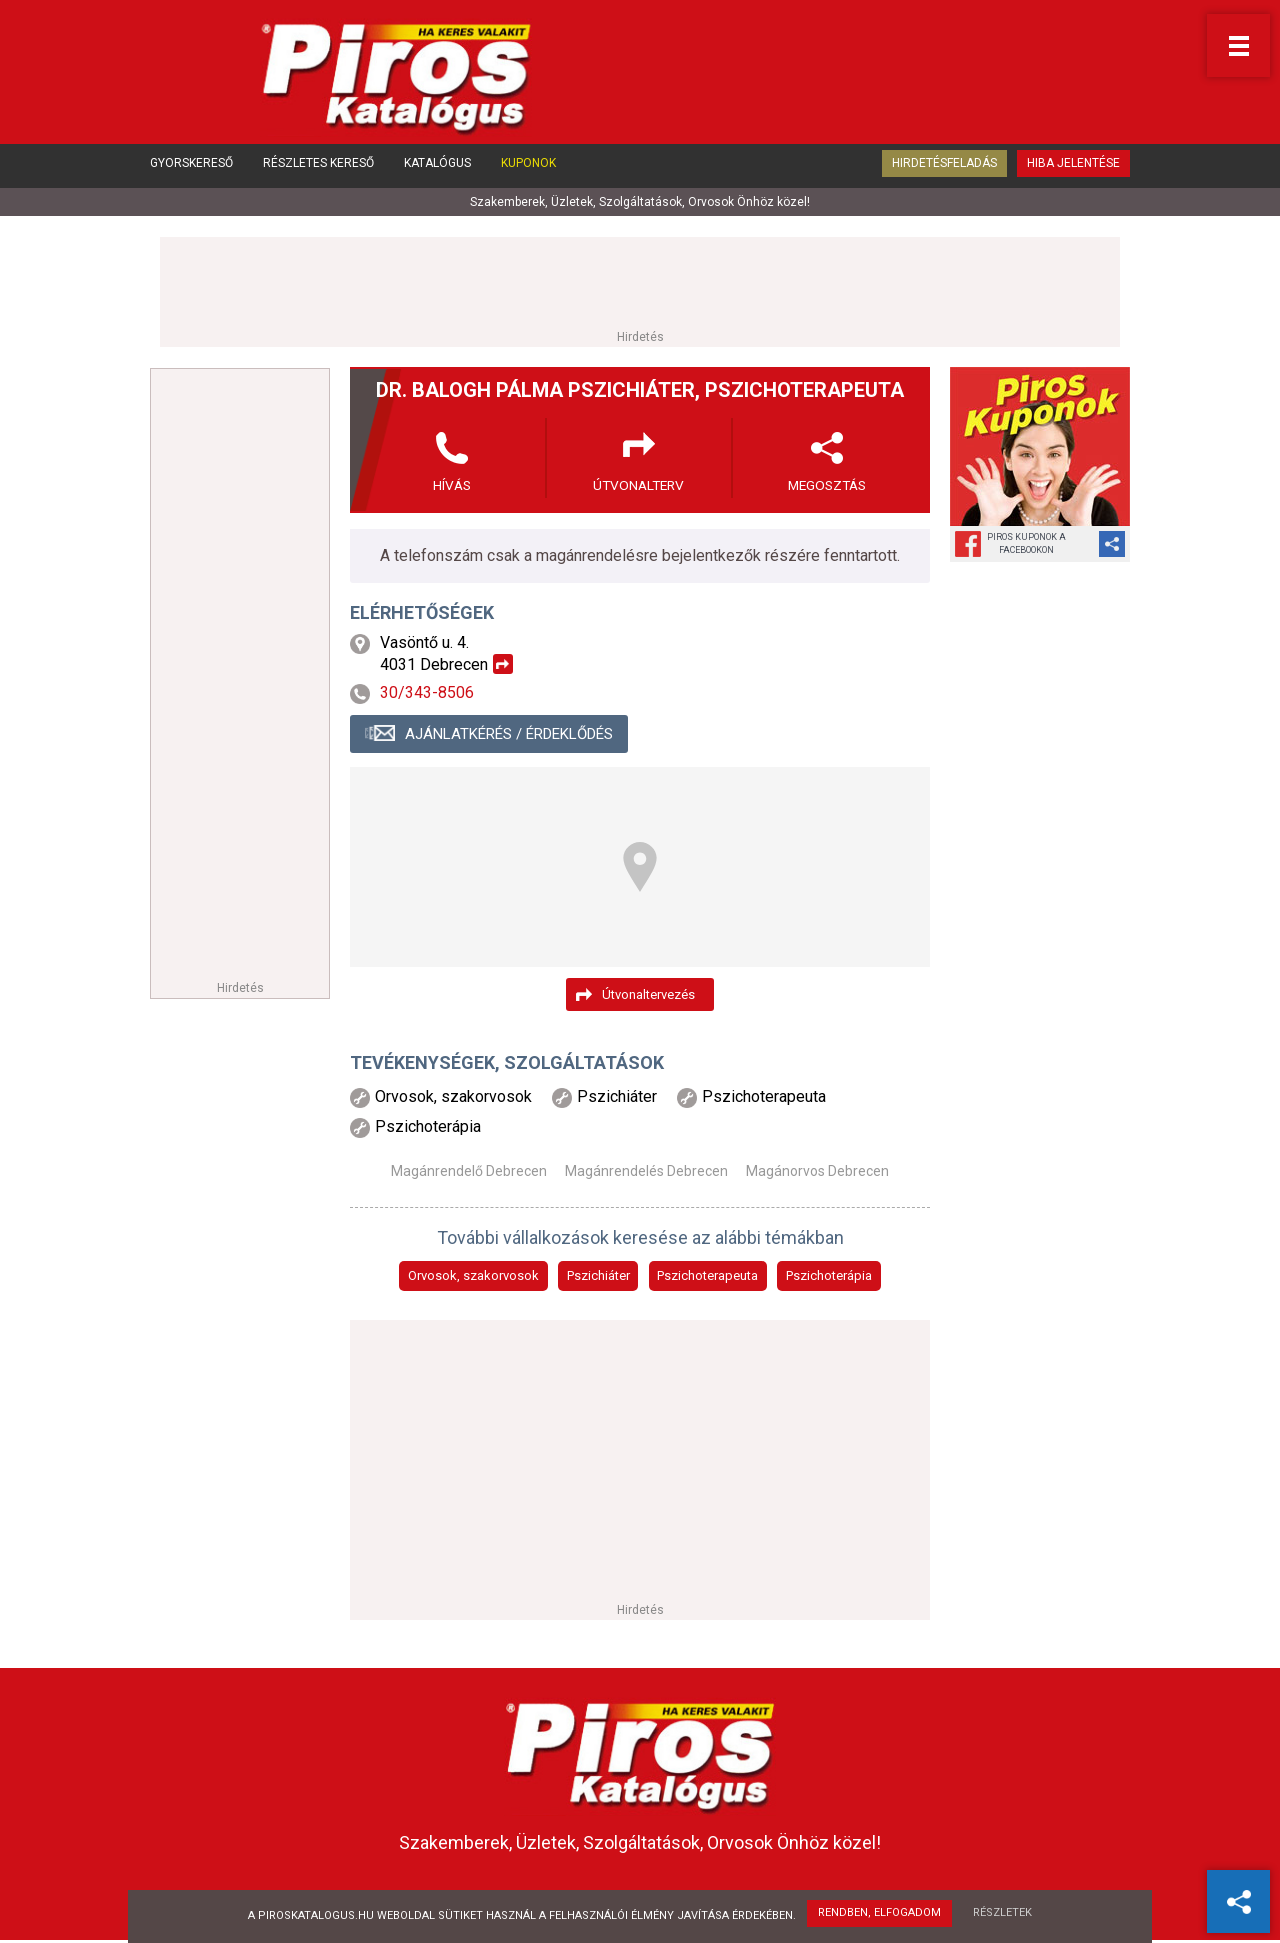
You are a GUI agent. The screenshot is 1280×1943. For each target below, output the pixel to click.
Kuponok (528, 168)
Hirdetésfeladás (944, 168)
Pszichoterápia (829, 1276)
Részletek (1003, 1913)
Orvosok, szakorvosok (473, 1276)
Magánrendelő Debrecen (469, 1172)
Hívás (452, 485)
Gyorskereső (191, 168)
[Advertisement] (640, 282)
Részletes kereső (318, 168)
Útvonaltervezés (648, 994)
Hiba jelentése (1073, 168)
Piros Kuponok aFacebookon (1026, 543)
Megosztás (827, 485)
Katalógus (437, 168)
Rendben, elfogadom (879, 1913)
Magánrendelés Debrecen (646, 1172)
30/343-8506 (427, 693)
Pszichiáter (598, 1276)
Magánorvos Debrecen (817, 1172)
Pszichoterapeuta (707, 1276)
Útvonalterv (639, 485)
